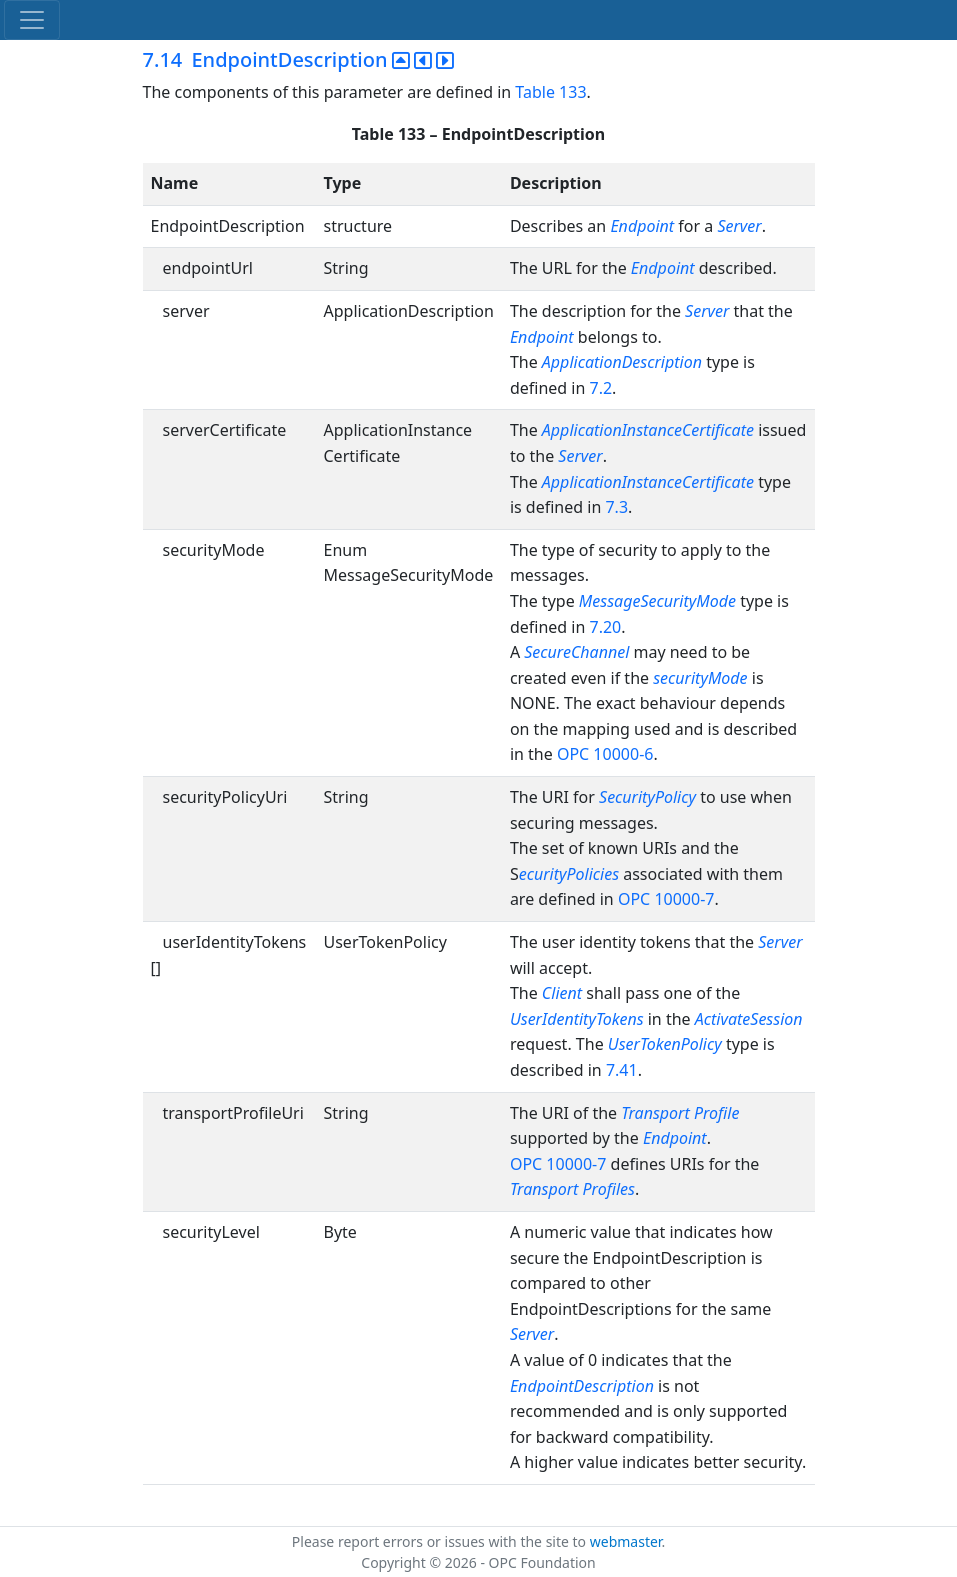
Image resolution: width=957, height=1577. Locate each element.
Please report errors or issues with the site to (441, 1541)
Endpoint (642, 226)
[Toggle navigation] (32, 20)
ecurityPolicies (571, 874)
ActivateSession (749, 1019)
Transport (655, 1113)
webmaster (626, 1541)
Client (562, 993)
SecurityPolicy (647, 797)
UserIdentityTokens (577, 1019)
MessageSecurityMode (657, 601)
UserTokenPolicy (665, 1044)
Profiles (609, 1189)
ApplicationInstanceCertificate (648, 430)
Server (739, 226)
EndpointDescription (582, 1386)
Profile (716, 1113)
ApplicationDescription (622, 362)
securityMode (700, 678)
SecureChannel (576, 652)
